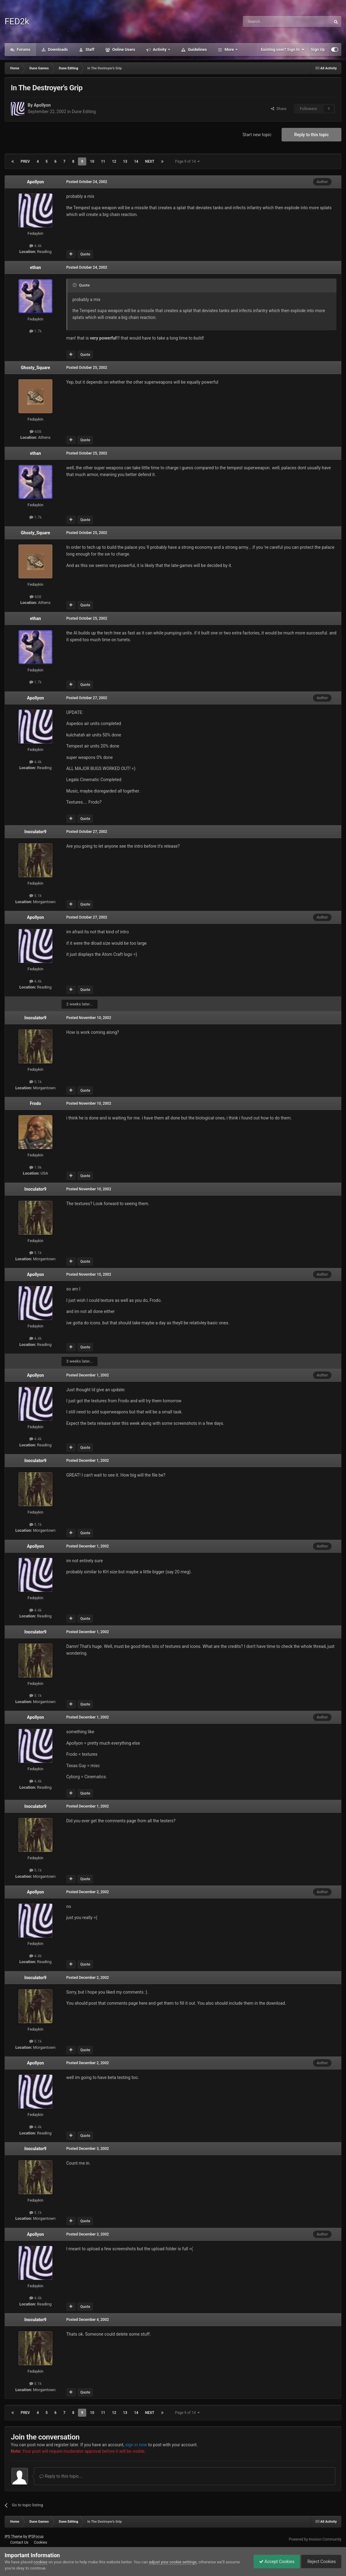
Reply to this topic (311, 134)
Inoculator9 (35, 831)
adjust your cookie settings (173, 2562)
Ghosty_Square (35, 367)
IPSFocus (35, 2536)
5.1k (35, 895)
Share (279, 108)
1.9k (35, 1167)
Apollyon (42, 105)
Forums (23, 49)
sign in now (136, 2444)
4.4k (35, 245)
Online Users (123, 49)
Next (149, 161)
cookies (40, 2562)
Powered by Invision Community (315, 2539)
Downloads (57, 49)
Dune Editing (84, 111)
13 (125, 161)
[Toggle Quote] (75, 285)
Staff (89, 49)
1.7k (35, 331)
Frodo (35, 1103)
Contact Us (19, 2542)
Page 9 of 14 (187, 161)
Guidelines (197, 49)
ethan (35, 267)
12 (114, 161)
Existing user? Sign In (282, 49)
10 (92, 161)
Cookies (40, 2542)
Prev (25, 161)
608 (35, 431)
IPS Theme (13, 2536)
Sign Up (318, 49)
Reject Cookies (320, 2561)
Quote (85, 254)
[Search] (272, 21)
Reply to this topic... (60, 2476)
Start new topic (256, 134)
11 (103, 161)
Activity (160, 49)
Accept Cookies (273, 2561)
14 (136, 161)
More (229, 49)
